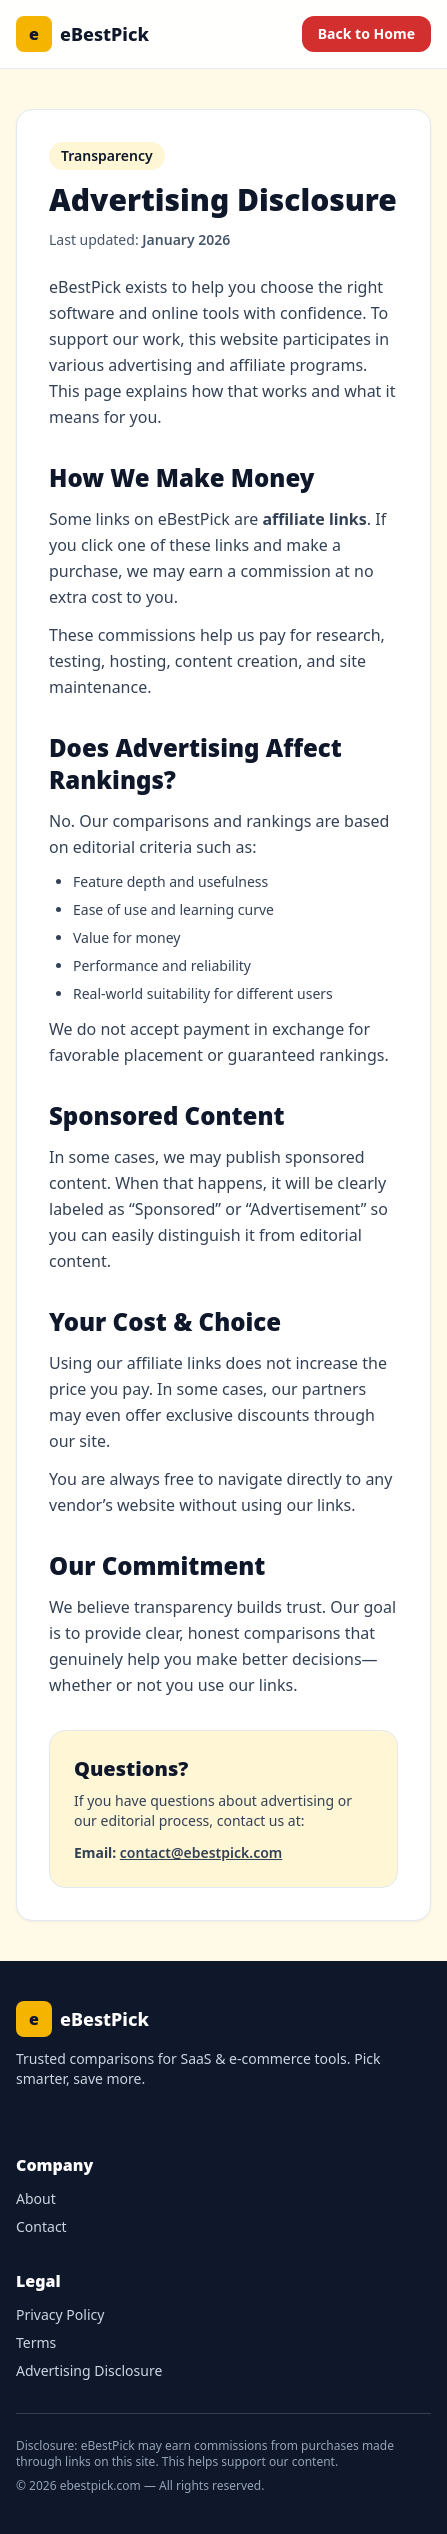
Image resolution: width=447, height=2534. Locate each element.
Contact (41, 2226)
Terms (36, 2342)
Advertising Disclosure (89, 2370)
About (36, 2198)
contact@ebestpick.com (201, 1852)
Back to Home (366, 33)
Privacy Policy (60, 2314)
